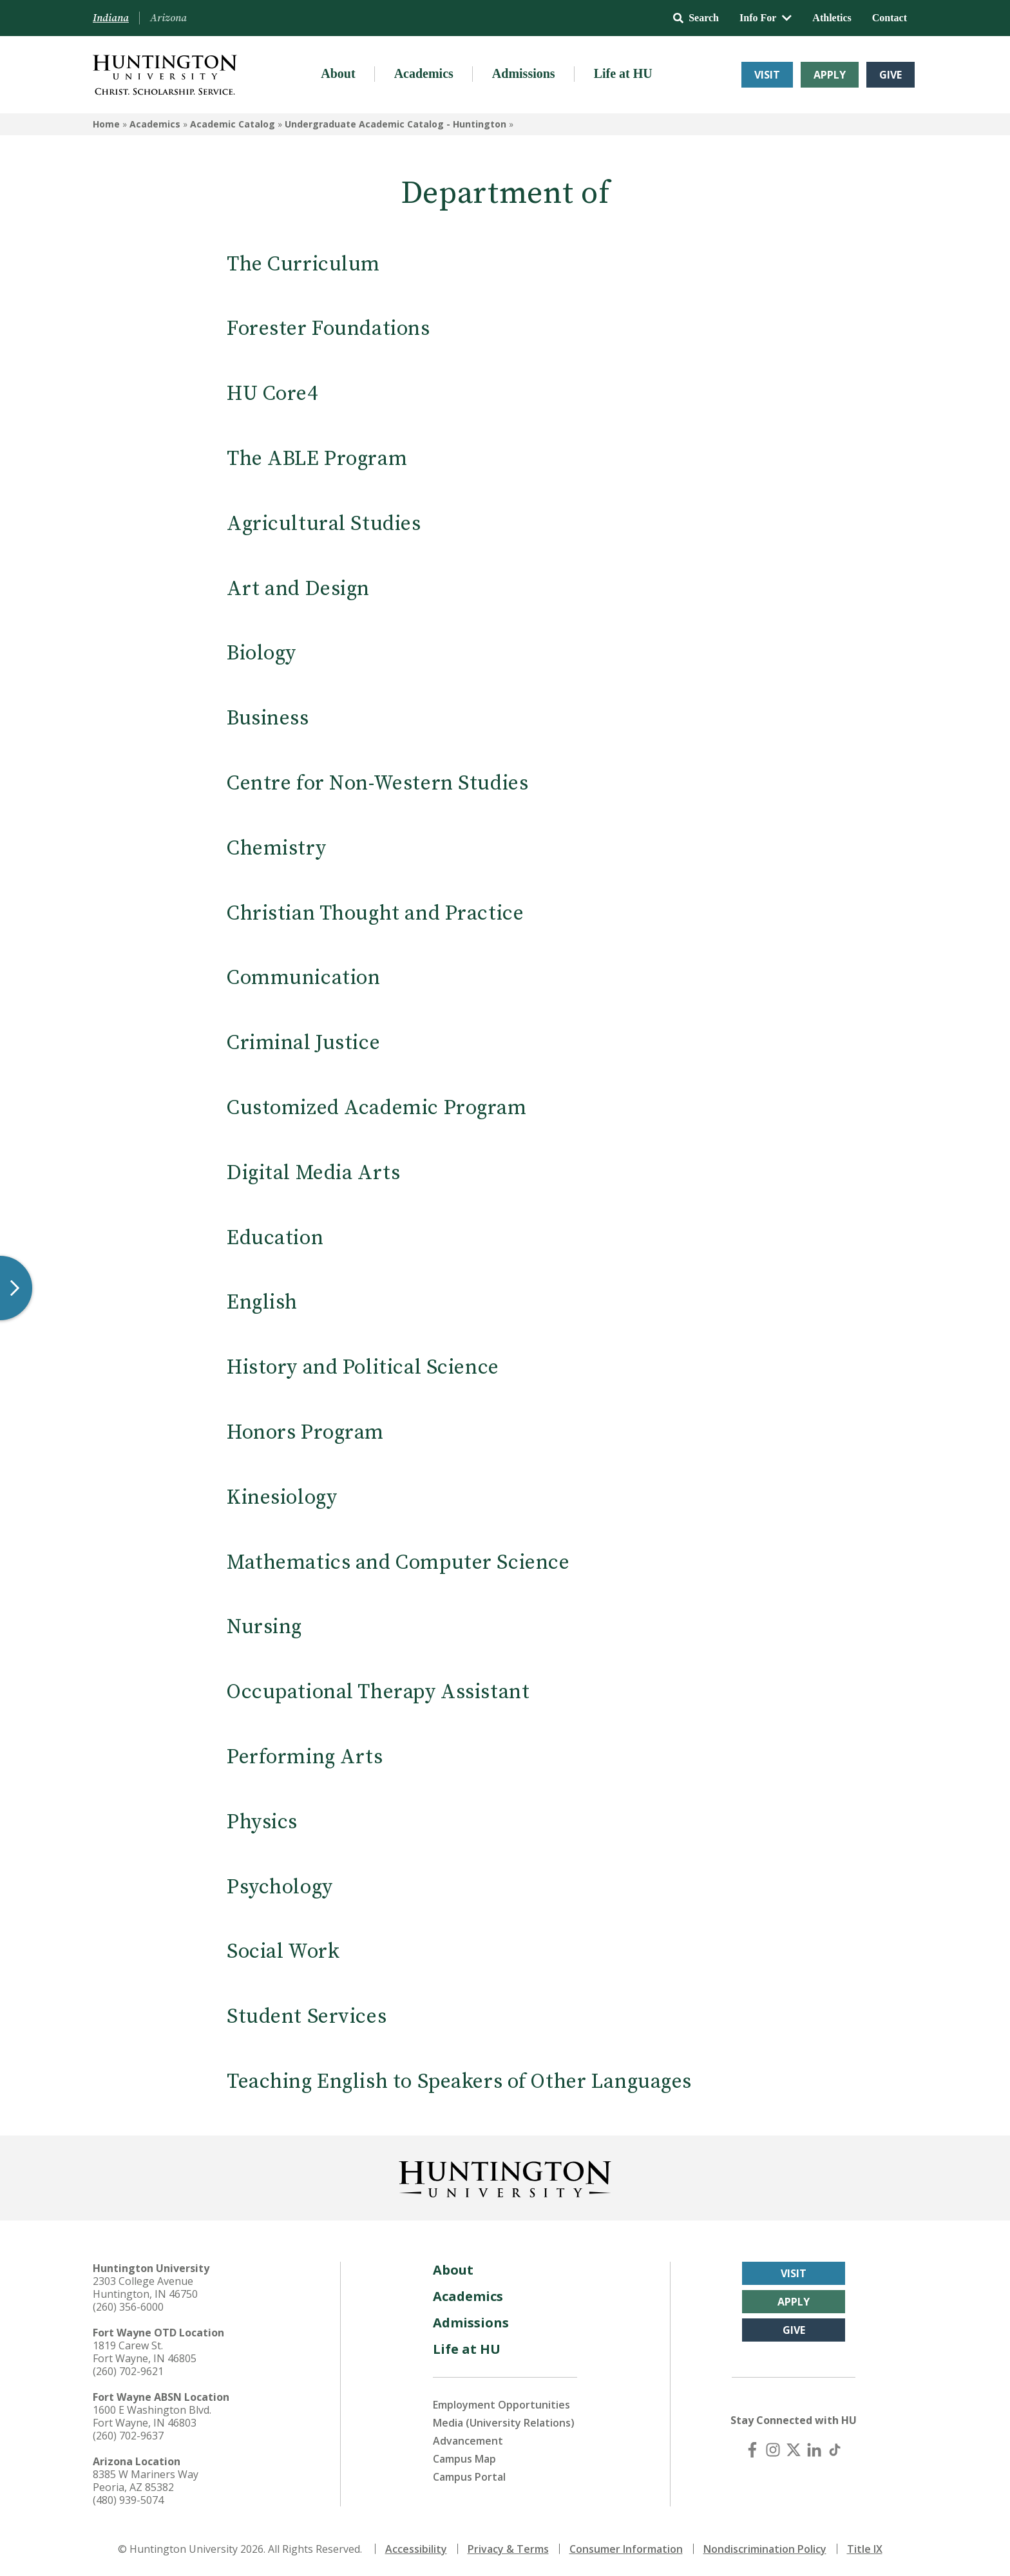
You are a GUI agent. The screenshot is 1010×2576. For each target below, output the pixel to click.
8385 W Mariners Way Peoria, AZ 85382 (145, 2480)
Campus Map (464, 2459)
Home (106, 124)
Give (890, 75)
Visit (767, 75)
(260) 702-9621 (128, 2371)
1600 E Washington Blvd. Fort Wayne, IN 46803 (152, 2416)
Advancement (468, 2441)
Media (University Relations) (504, 2423)
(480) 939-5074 (128, 2500)
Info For (765, 17)
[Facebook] (752, 2450)
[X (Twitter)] (793, 2450)
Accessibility (416, 2549)
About (338, 73)
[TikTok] (835, 2450)
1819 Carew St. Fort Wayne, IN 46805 (144, 2351)
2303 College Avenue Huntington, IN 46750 (145, 2287)
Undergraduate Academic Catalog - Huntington (395, 124)
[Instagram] (773, 2450)
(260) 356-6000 (128, 2307)
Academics (423, 73)
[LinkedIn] (814, 2450)
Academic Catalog (232, 124)
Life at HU (623, 73)
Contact (889, 17)
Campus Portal (469, 2477)
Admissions (523, 73)
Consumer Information (626, 2549)
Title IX (864, 2549)
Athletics (831, 17)
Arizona (168, 18)
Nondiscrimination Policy (764, 2549)
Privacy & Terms (508, 2549)
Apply (830, 75)
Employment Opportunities (501, 2405)
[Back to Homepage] (505, 2176)
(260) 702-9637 (128, 2436)
